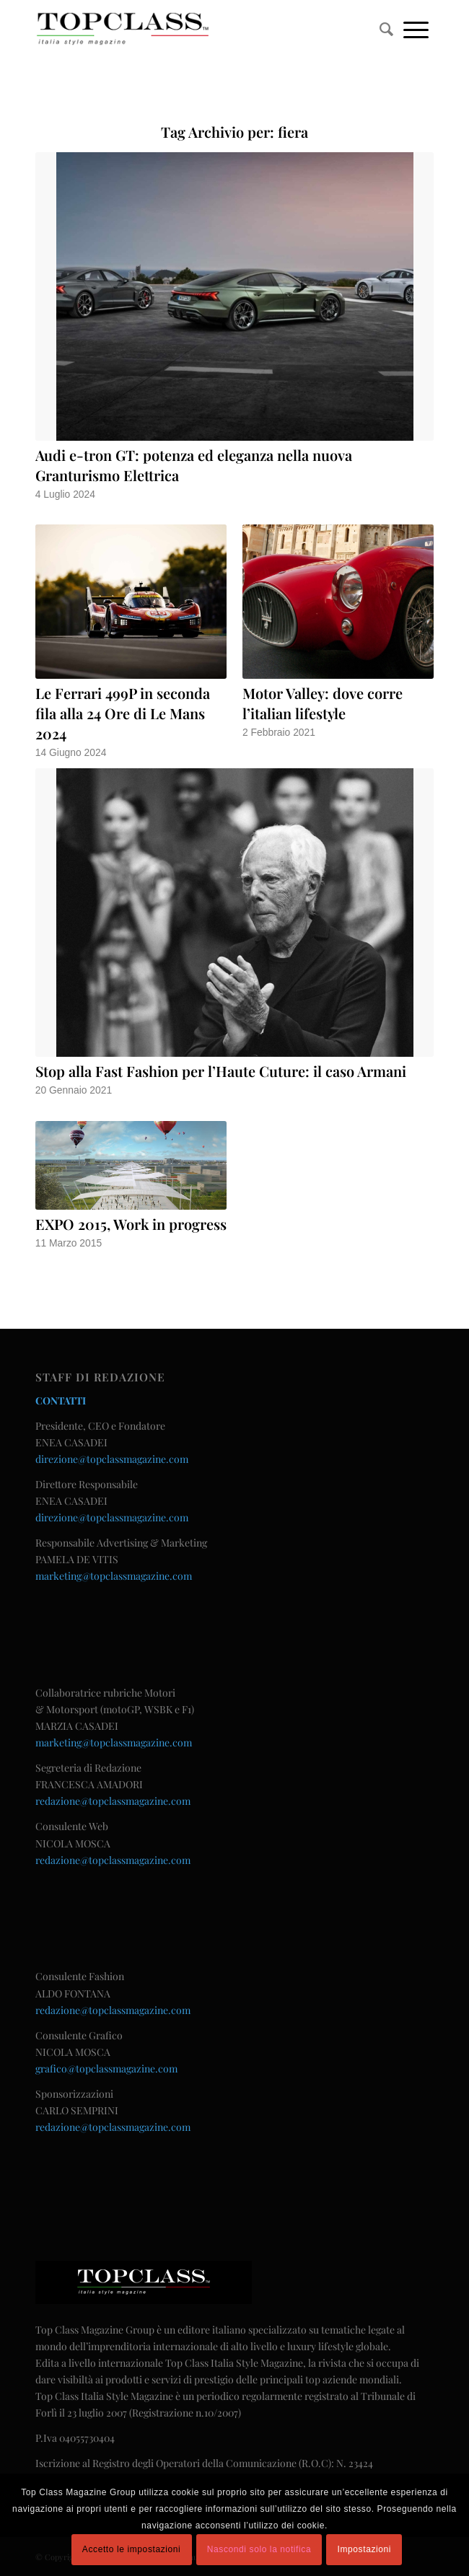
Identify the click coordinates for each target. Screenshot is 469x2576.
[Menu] (416, 29)
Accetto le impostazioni (131, 2549)
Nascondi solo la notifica (259, 2549)
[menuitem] (386, 29)
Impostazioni (365, 2549)
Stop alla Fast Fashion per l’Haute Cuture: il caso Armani (220, 1071)
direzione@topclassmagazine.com (111, 1459)
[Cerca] (386, 29)
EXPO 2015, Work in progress (131, 1224)
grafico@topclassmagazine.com (106, 2068)
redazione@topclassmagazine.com (112, 1801)
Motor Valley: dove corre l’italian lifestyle (322, 703)
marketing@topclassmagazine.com (113, 1576)
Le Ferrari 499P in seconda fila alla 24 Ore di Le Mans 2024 (122, 713)
